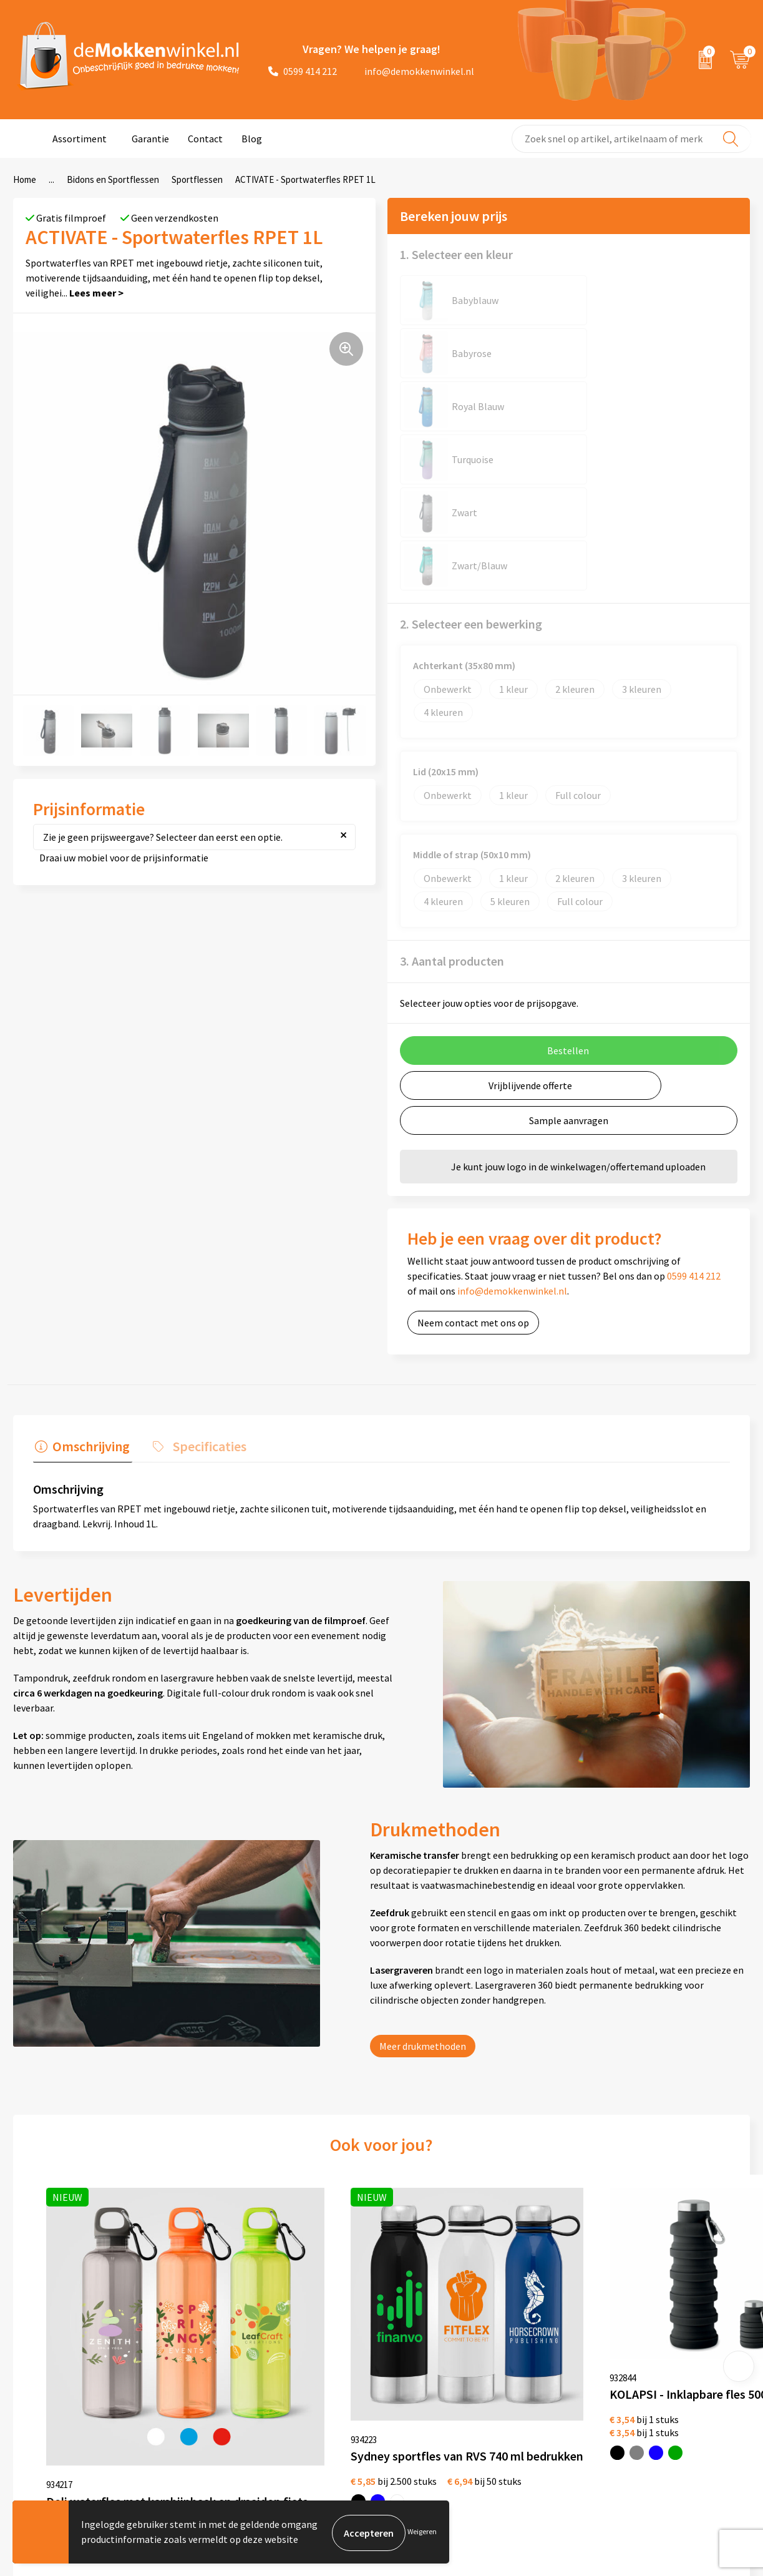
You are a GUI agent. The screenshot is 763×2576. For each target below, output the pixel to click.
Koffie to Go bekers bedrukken (537, 2408)
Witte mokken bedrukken (527, 2348)
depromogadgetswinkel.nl (679, 2388)
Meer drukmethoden (422, 1831)
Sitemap (203, 2408)
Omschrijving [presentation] (89, 1232)
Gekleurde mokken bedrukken (537, 2368)
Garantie (150, 138)
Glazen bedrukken (512, 2388)
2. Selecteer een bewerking (471, 411)
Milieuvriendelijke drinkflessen (538, 2428)
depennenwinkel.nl (663, 2348)
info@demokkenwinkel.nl (411, 71)
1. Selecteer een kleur (456, 254)
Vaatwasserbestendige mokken (522, 2457)
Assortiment (79, 138)
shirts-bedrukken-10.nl (672, 2448)
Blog (251, 138)
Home (24, 179)
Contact (205, 138)
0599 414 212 (302, 71)
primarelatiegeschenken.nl (681, 2428)
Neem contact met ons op (473, 1110)
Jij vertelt (206, 2368)
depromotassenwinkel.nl (676, 2368)
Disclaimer (352, 2388)
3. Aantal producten (452, 749)
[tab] (80, 1235)
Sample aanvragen (568, 908)
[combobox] (631, 139)
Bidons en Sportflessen (113, 179)
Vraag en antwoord (225, 2388)
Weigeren (422, 2532)
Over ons (204, 2348)
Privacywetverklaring (374, 2368)
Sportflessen (197, 179)
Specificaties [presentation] (203, 1232)
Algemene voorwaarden (379, 2348)
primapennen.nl (657, 2408)
